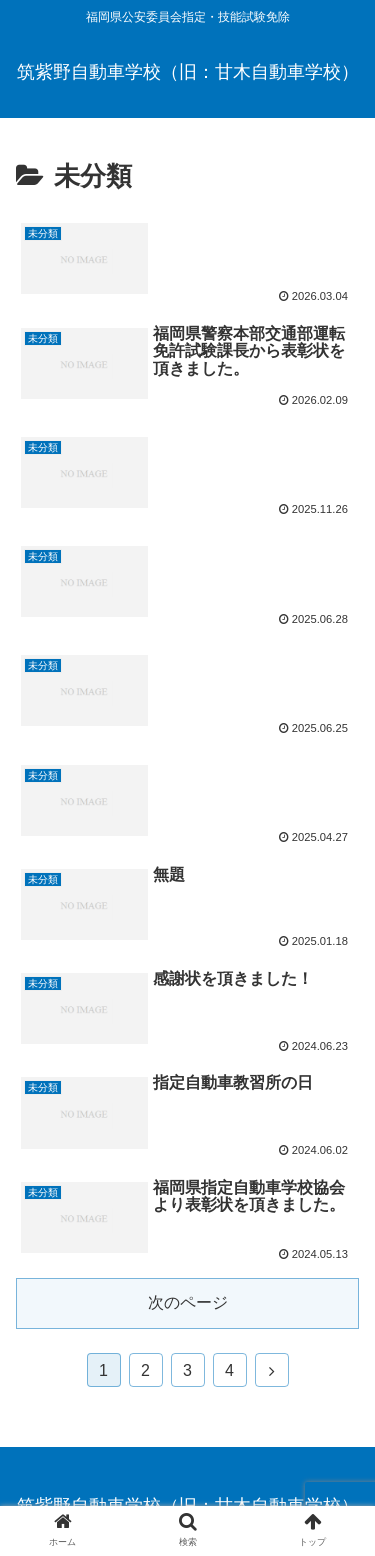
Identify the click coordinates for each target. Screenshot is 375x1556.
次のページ (188, 1302)
